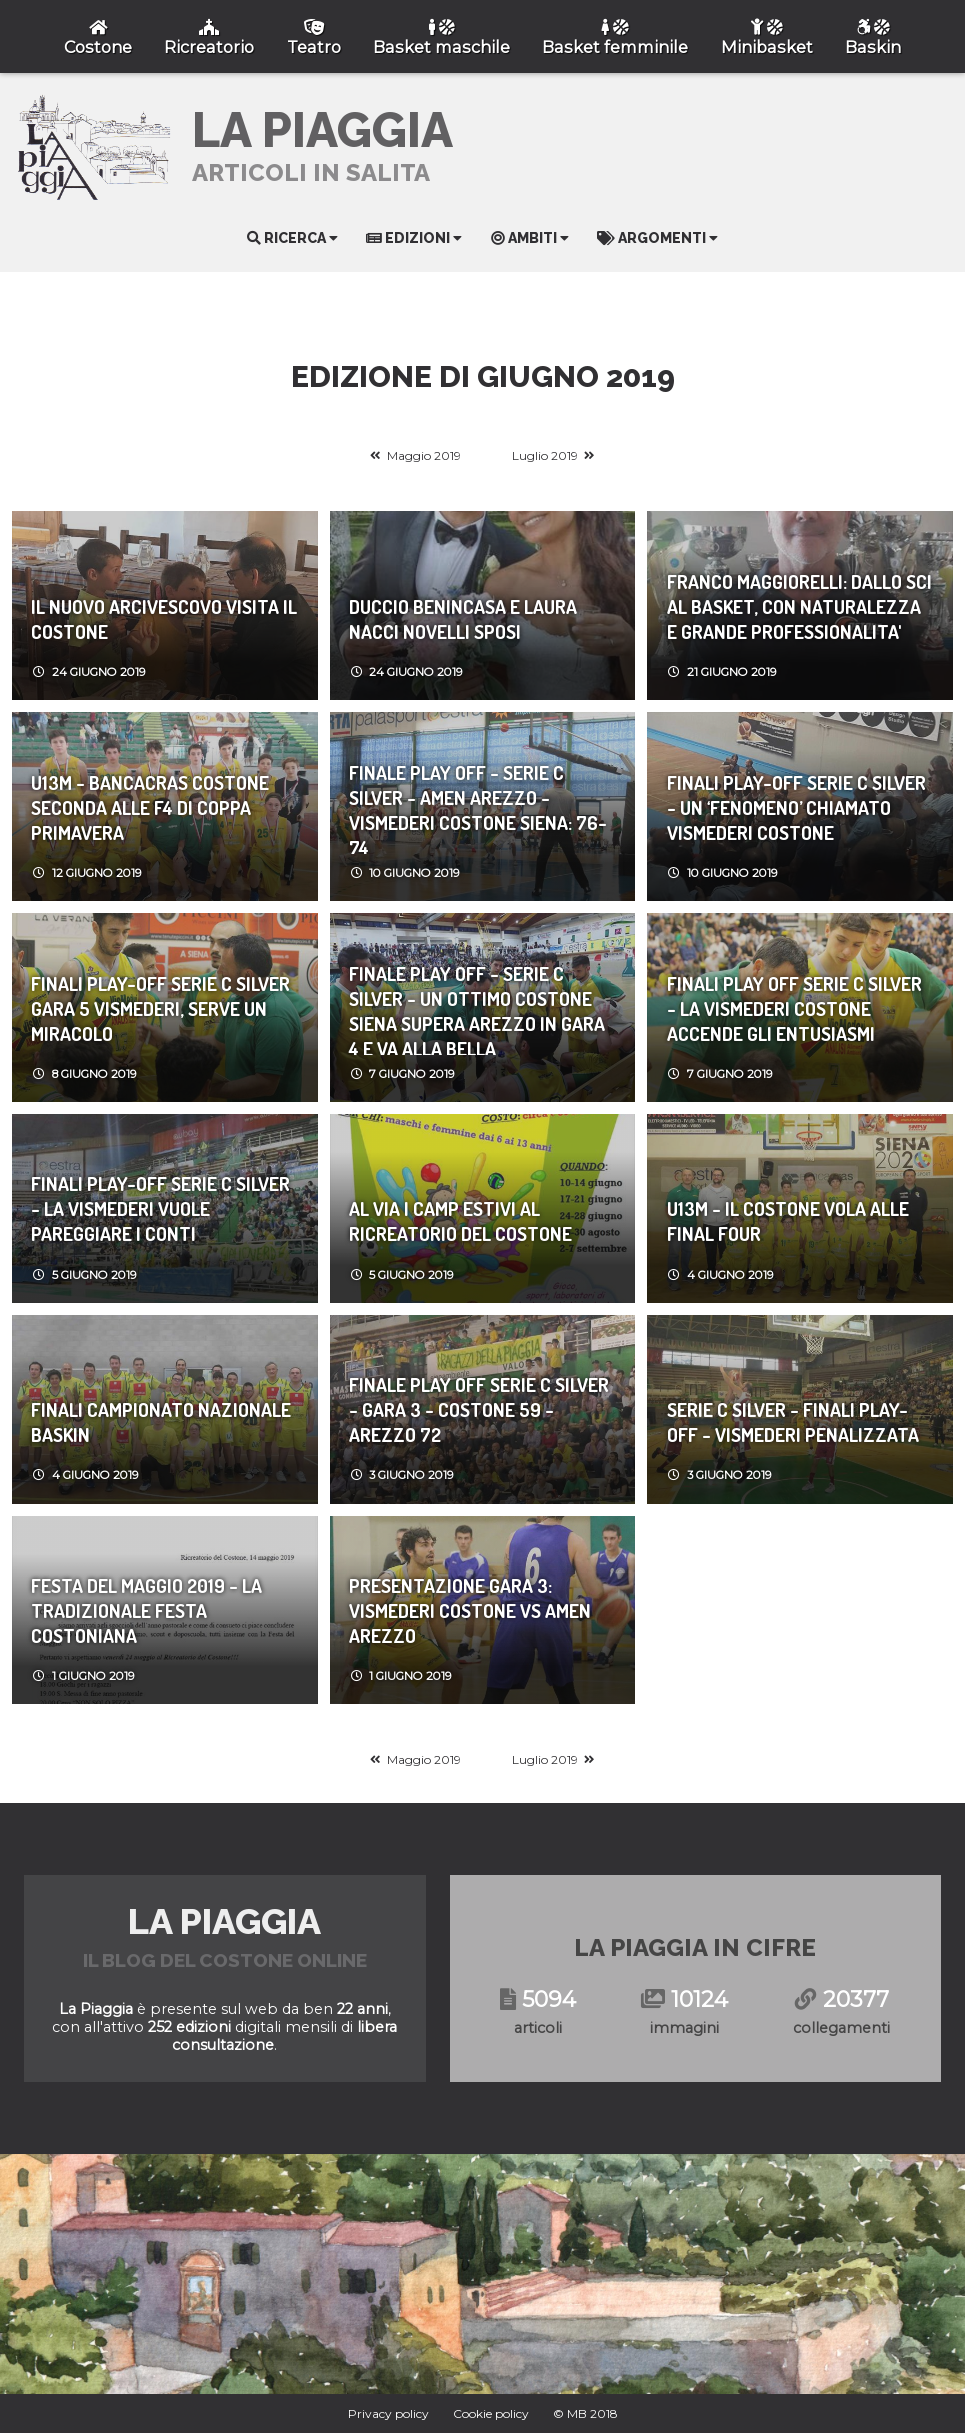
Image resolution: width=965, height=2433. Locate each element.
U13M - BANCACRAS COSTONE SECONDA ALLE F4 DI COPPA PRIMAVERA (150, 807)
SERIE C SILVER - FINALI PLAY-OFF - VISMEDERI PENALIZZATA (793, 1422)
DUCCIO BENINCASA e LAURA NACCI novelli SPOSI (463, 619)
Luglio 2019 (545, 455)
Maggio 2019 (424, 455)
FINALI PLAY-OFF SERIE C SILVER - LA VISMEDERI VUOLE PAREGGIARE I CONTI (160, 1208)
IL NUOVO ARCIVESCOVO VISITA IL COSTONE (164, 619)
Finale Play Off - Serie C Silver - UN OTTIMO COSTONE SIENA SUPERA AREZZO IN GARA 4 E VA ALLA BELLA (477, 1008)
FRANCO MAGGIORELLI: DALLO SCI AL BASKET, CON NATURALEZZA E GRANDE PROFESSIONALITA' (799, 606)
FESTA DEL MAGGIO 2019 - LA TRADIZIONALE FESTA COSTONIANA (146, 1610)
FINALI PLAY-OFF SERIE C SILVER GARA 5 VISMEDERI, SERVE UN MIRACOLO (160, 1008)
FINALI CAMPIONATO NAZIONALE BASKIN (161, 1422)
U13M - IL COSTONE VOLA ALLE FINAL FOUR (788, 1221)
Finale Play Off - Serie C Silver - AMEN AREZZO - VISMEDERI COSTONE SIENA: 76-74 (478, 807)
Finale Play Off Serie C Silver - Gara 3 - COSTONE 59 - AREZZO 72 (479, 1409)
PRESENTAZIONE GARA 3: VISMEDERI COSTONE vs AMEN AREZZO (470, 1610)
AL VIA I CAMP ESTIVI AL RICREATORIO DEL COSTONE (460, 1221)
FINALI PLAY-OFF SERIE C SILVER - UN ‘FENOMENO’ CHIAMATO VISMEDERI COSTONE (796, 807)
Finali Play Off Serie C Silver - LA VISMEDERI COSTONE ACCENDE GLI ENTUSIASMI (794, 1008)
